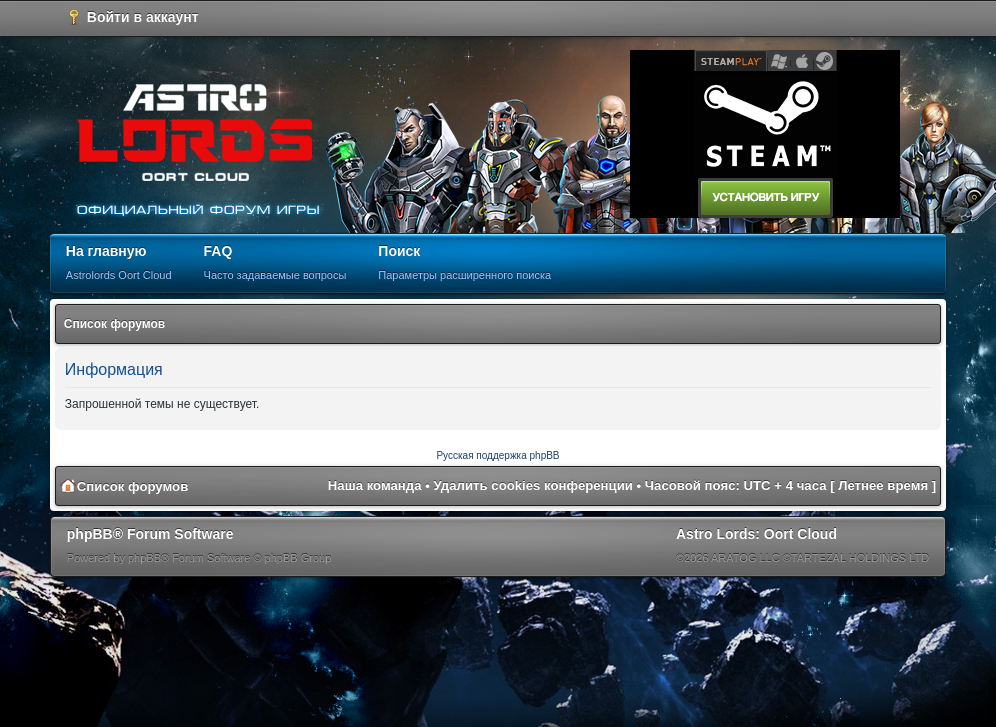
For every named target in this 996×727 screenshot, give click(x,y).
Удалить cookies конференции (533, 485)
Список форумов (114, 324)
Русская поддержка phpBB (497, 455)
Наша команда (375, 485)
